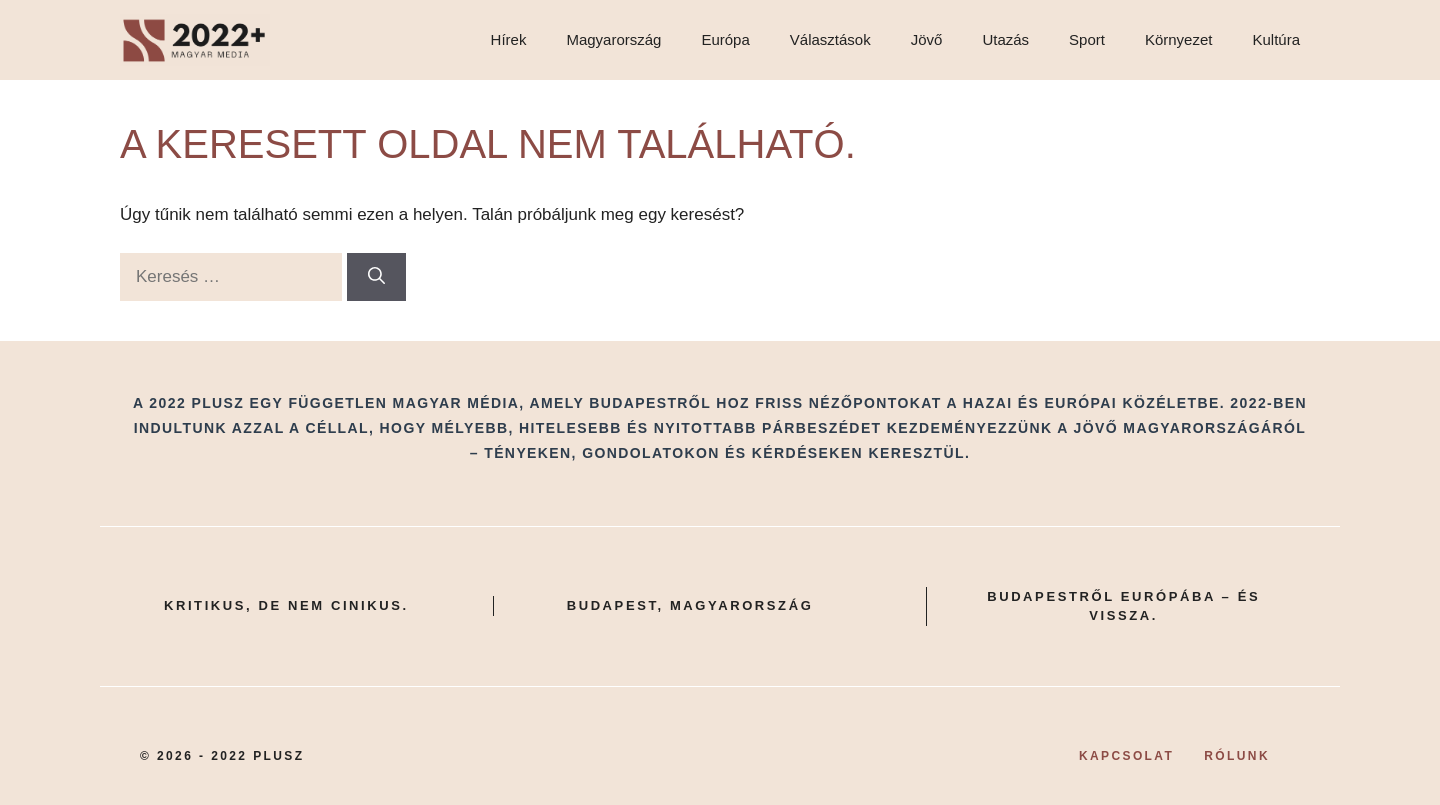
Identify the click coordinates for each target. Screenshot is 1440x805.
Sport (1087, 39)
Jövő (927, 39)
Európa (725, 39)
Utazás (1005, 39)
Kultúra (1276, 39)
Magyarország (613, 39)
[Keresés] (376, 277)
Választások (830, 39)
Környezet (1179, 39)
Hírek (509, 39)
